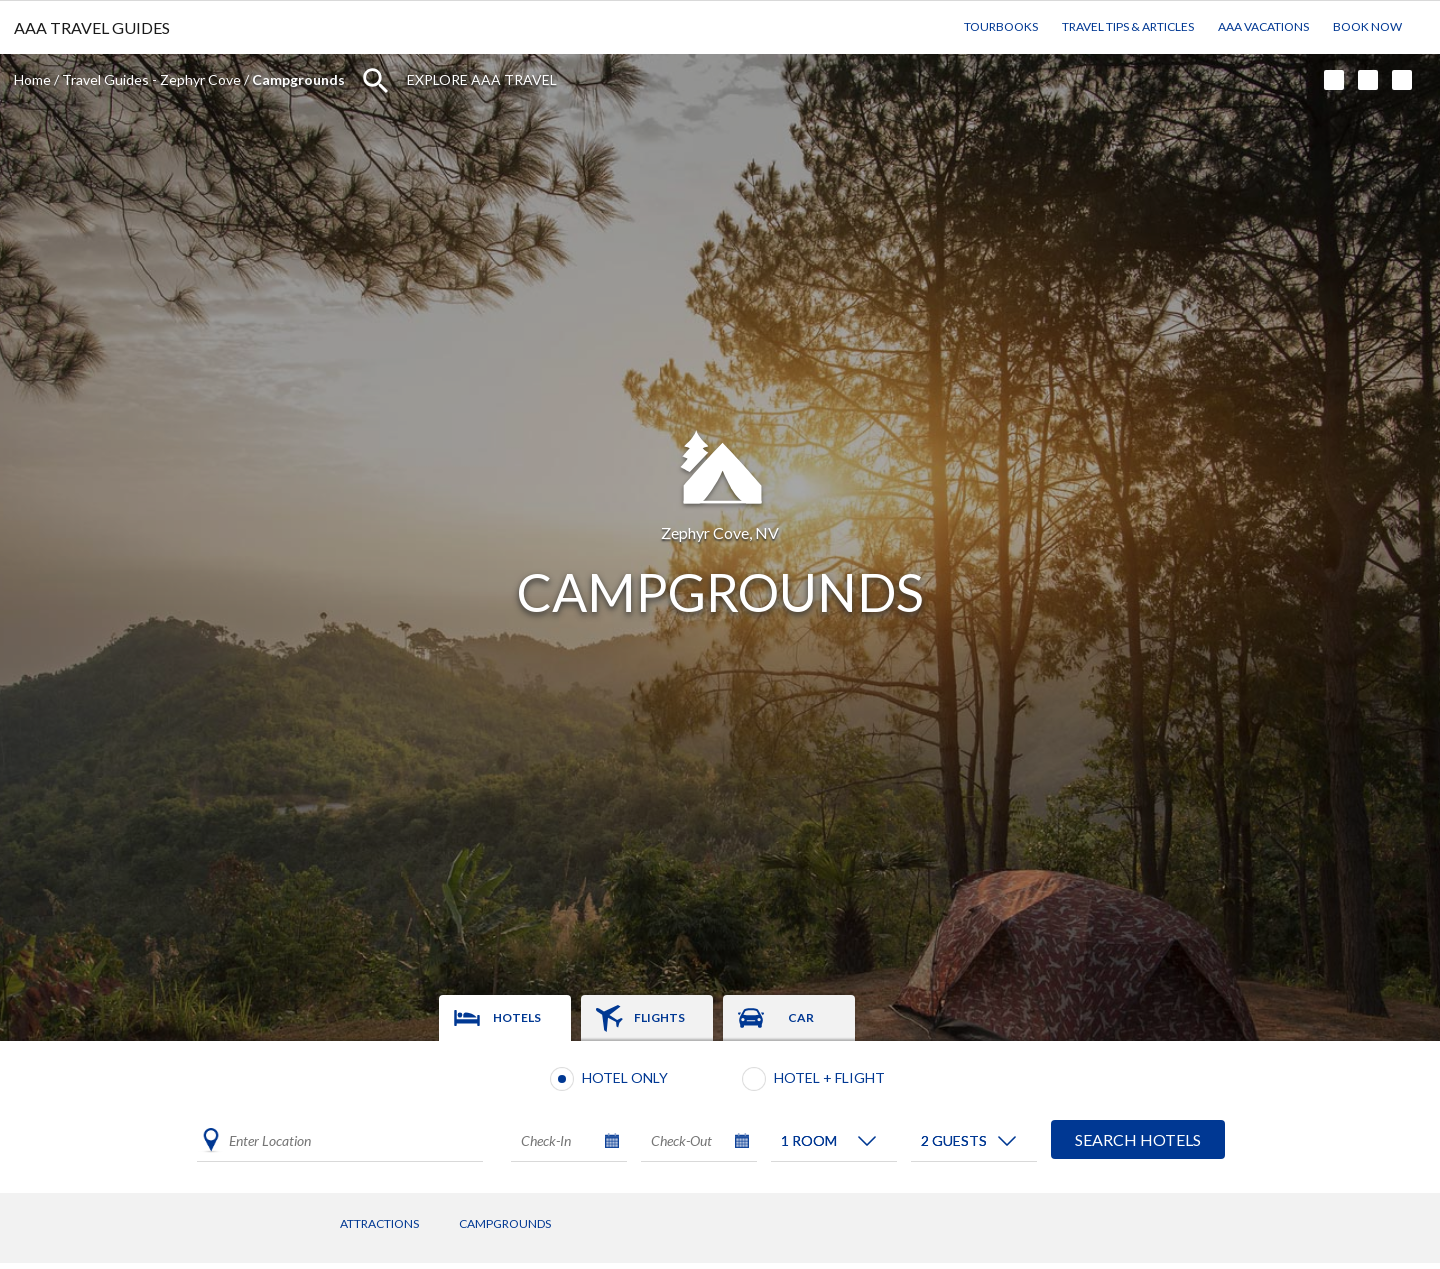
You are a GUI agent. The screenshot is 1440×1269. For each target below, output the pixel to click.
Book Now (1367, 26)
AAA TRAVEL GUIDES (92, 27)
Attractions (379, 1223)
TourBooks (1001, 26)
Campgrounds (505, 1223)
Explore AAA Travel (482, 79)
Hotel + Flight (829, 1077)
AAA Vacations (1263, 26)
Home (32, 79)
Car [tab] (801, 1017)
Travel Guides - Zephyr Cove (151, 79)
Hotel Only (625, 1077)
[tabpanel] (720, 1117)
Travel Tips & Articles (1128, 26)
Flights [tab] (659, 1017)
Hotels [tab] (517, 1017)
